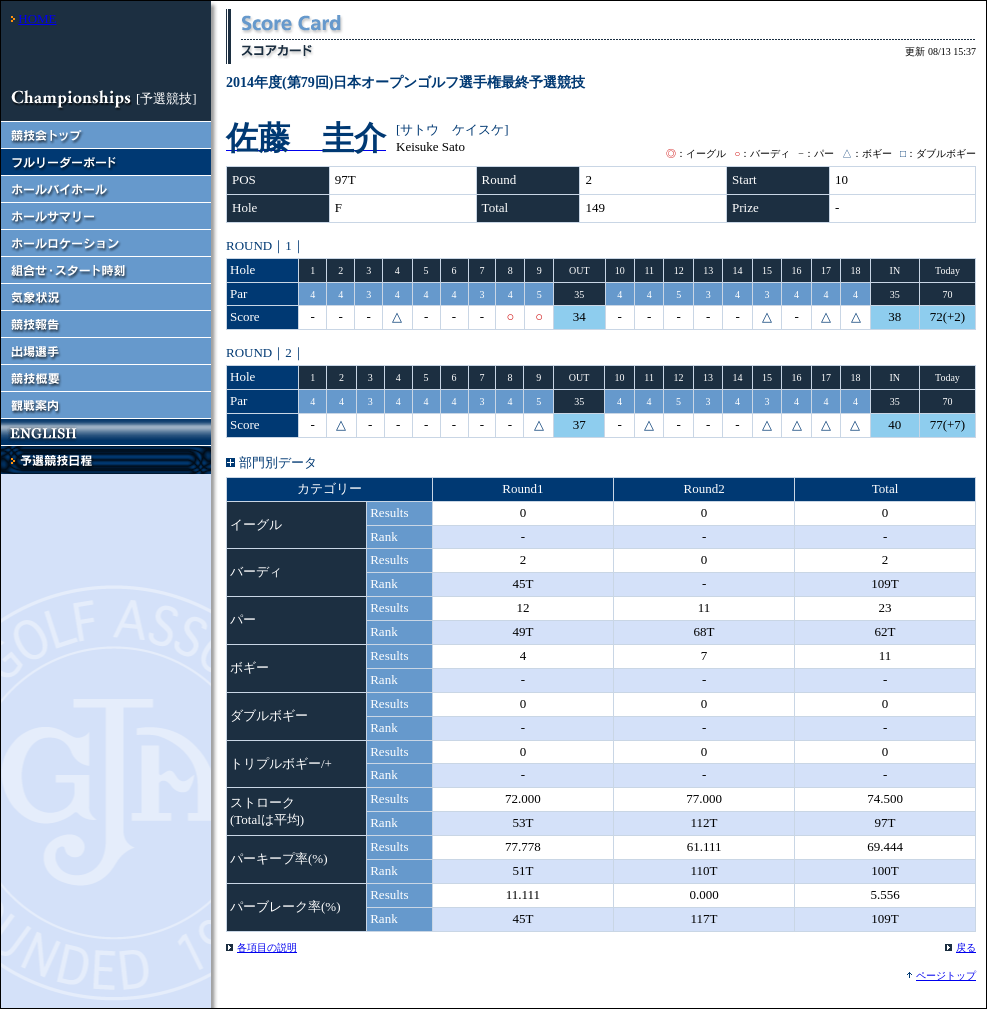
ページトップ (946, 975)
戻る (966, 947)
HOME (37, 18)
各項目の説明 (267, 947)
